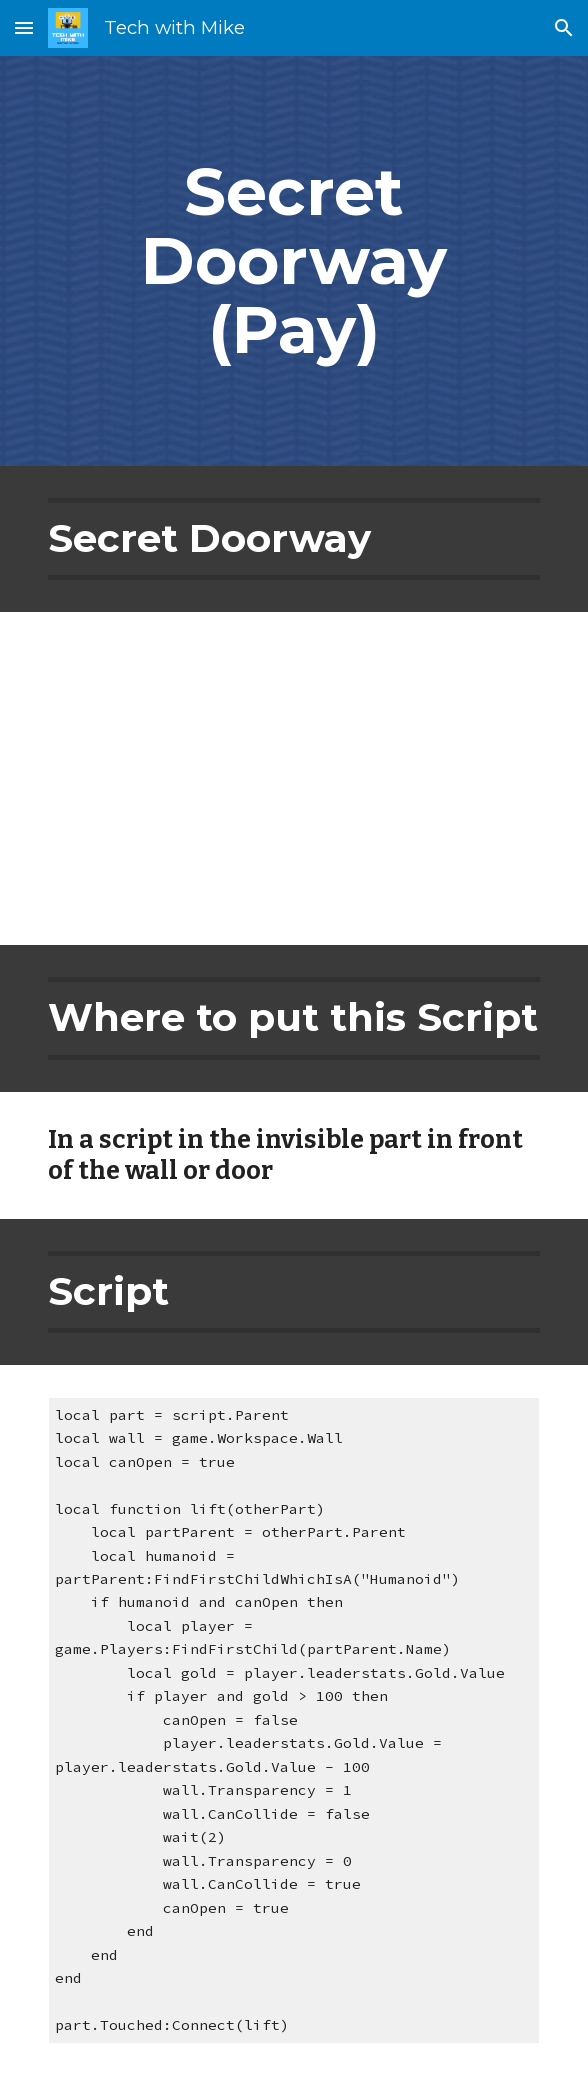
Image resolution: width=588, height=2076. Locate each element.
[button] (24, 27)
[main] (293, 261)
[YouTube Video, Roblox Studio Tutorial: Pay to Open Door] (293, 778)
